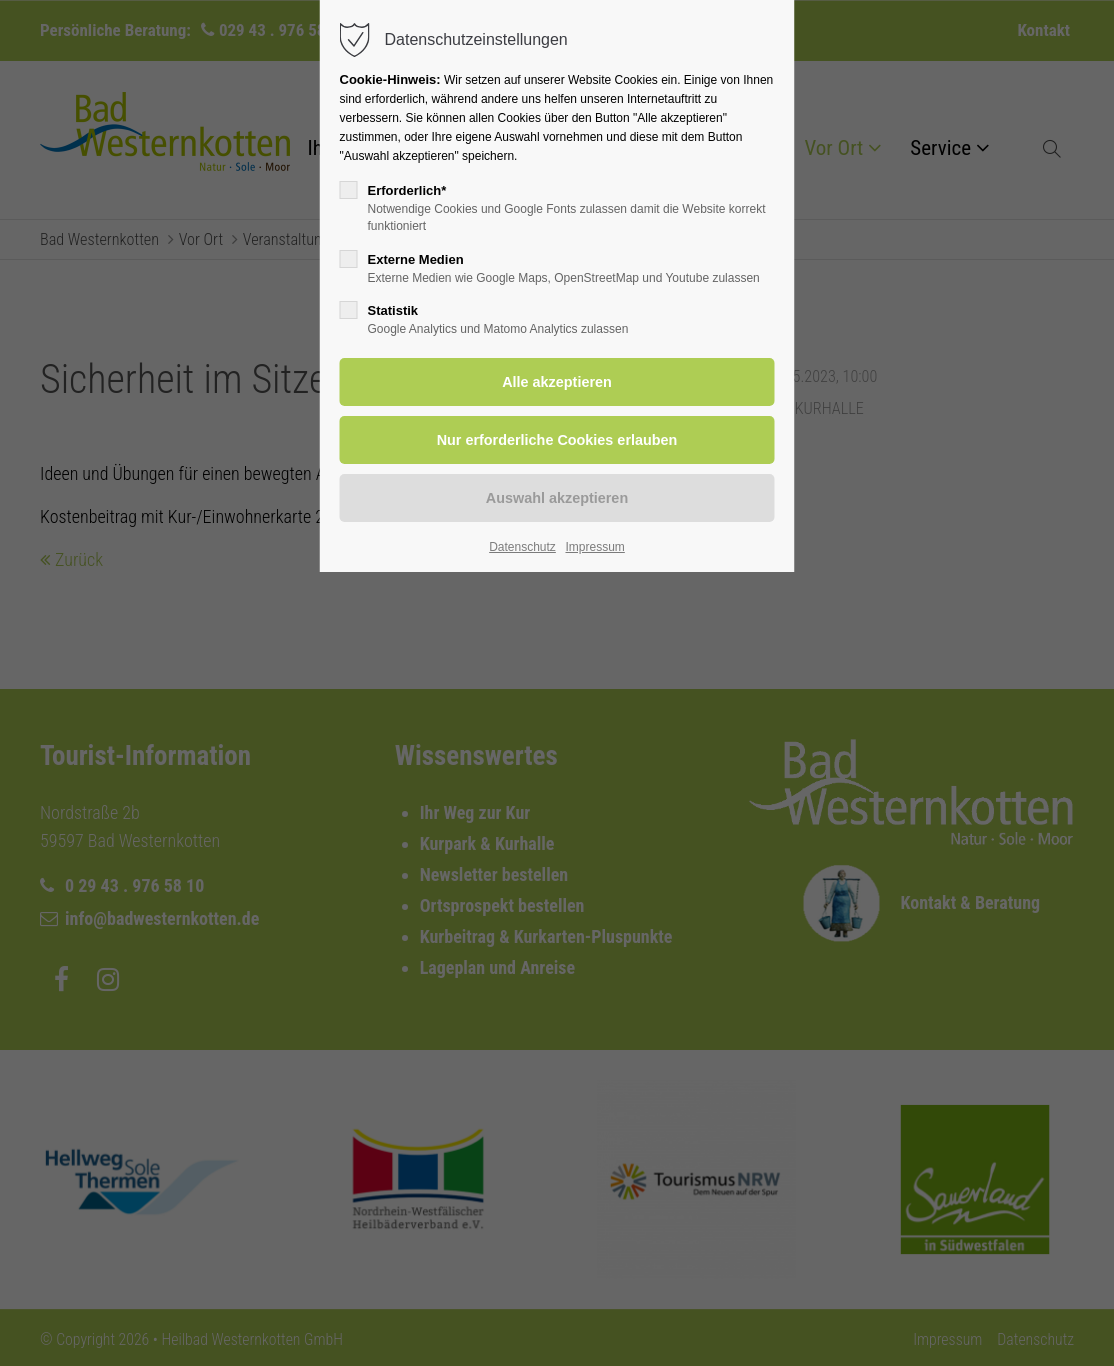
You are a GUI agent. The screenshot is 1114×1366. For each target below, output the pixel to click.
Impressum (594, 547)
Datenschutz (522, 547)
